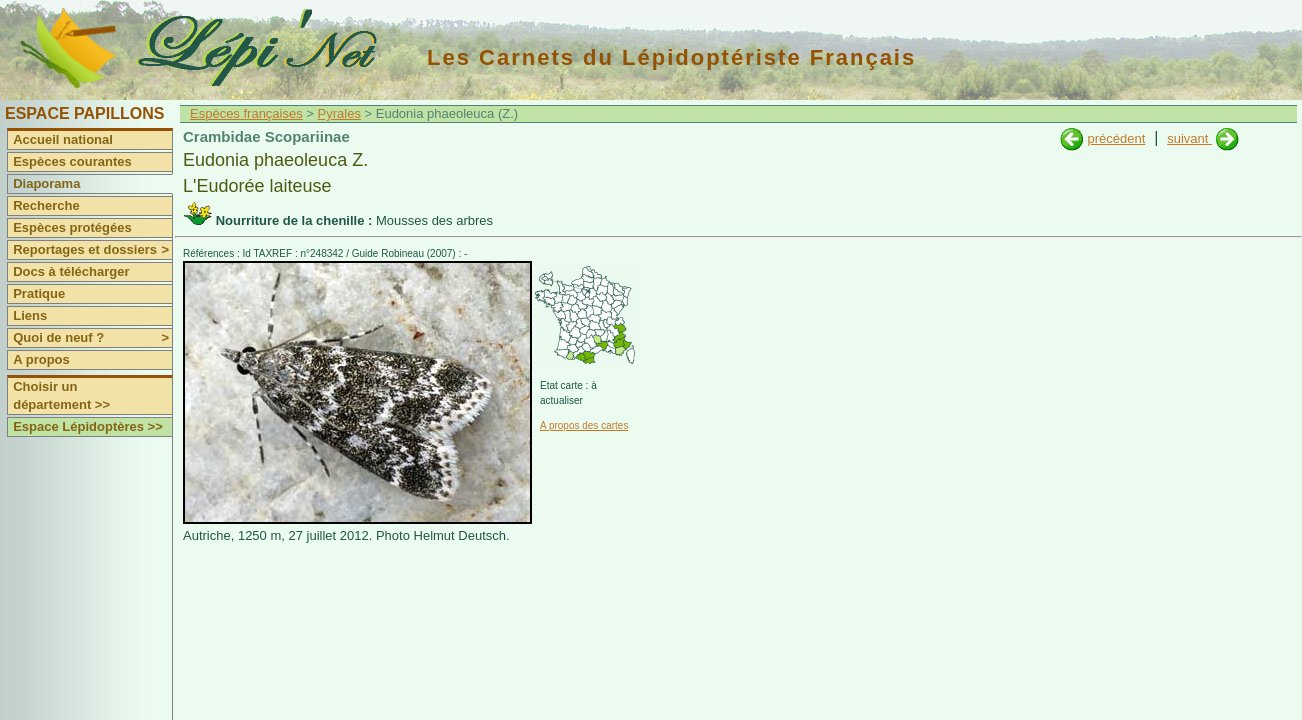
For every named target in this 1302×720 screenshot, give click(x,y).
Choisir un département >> (61, 395)
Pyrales (339, 113)
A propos (41, 359)
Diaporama (46, 183)
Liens (30, 315)
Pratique (39, 293)
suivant (1189, 138)
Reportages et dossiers (92, 250)
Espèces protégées (72, 227)
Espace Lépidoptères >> (88, 426)
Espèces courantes (72, 161)
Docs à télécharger (71, 271)
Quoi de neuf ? (92, 338)
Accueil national (63, 139)
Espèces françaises (246, 113)
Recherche (46, 205)
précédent (1116, 138)
